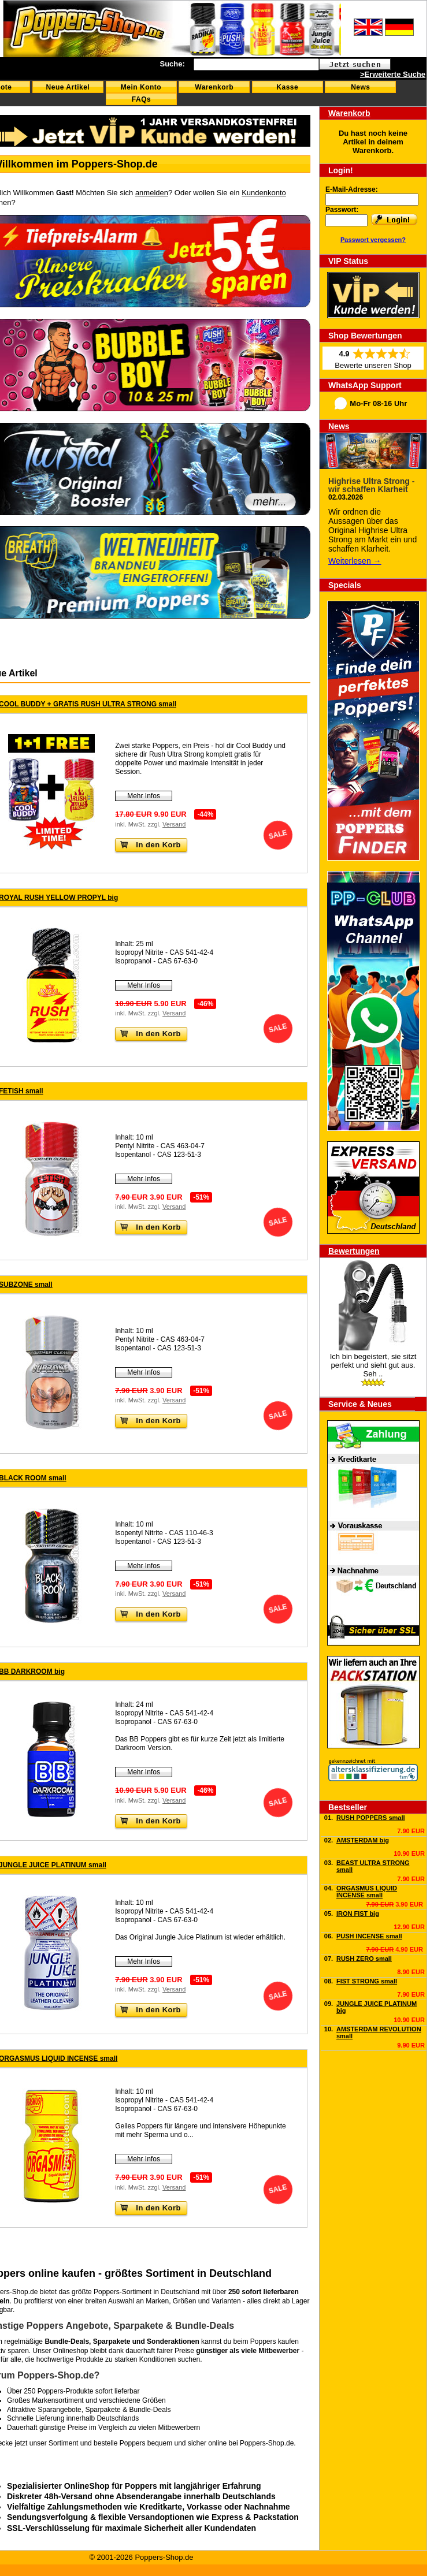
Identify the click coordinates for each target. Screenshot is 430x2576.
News (360, 87)
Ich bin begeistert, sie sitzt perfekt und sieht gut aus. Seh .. (373, 1365)
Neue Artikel (68, 87)
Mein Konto (141, 87)
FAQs (141, 99)
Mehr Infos (143, 796)
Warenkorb (214, 87)
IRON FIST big (357, 1913)
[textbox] (256, 64)
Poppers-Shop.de (267, 2443)
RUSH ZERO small (364, 1958)
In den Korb (150, 845)
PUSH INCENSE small (369, 1936)
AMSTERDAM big (362, 1840)
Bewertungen (354, 1251)
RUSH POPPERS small (370, 1817)
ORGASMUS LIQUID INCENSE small (366, 1892)
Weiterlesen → (354, 560)
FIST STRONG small (366, 1981)
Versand (174, 824)
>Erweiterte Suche (392, 74)
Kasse (287, 87)
